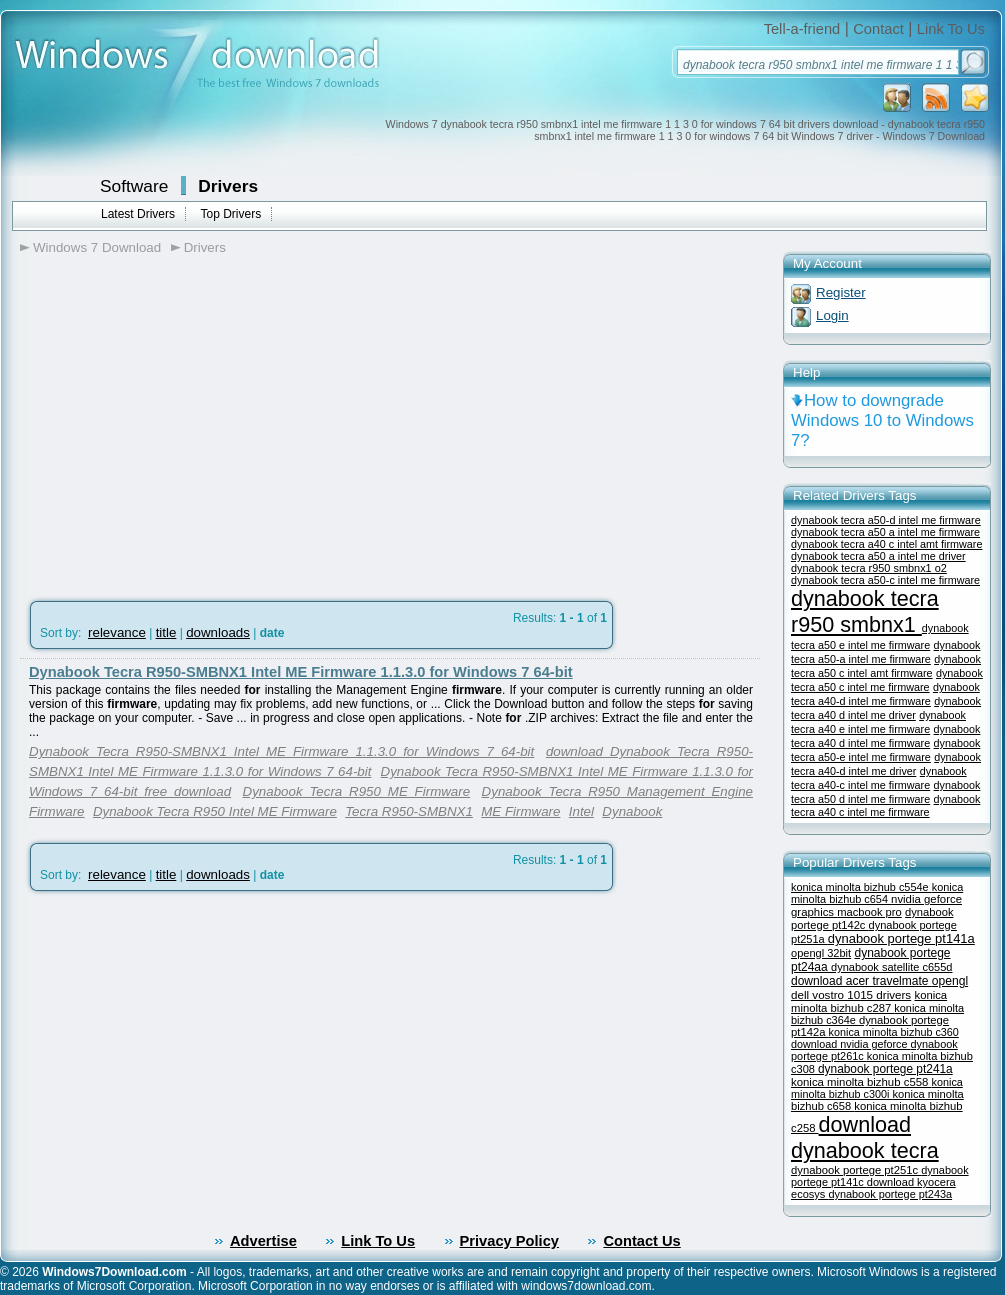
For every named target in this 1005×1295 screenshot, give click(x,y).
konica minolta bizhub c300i (877, 1088)
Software (134, 186)
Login (832, 315)
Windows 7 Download (97, 247)
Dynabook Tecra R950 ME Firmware (357, 791)
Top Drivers (230, 214)
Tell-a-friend (802, 29)
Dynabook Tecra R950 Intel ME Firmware (215, 811)
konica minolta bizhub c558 (861, 1082)
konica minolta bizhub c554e (861, 887)
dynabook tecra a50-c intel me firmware (885, 580)
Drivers (228, 186)
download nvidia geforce (850, 1044)
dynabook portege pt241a (885, 1069)
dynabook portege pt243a (890, 1194)
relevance (117, 632)
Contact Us (641, 1241)
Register (841, 292)
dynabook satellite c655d (891, 967)
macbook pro (869, 912)
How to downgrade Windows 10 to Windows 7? (882, 420)
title (166, 632)
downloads (218, 632)
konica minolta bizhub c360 (894, 1032)
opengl (950, 981)
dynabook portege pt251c (856, 1170)
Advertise (263, 1241)
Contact (878, 29)
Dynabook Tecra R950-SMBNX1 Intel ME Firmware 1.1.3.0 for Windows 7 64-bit (301, 672)
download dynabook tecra (865, 1137)
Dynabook (632, 811)
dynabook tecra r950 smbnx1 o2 (869, 568)
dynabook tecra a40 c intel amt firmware (886, 544)
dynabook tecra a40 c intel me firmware (885, 805)
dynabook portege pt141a (901, 938)
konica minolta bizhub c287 (869, 1001)
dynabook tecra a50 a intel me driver (878, 556)
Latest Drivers (138, 214)
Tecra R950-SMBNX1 (409, 811)
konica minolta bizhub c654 (877, 893)
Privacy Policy (509, 1241)
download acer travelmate (861, 981)
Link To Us (951, 29)
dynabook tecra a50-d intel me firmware (886, 520)
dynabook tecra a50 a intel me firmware (885, 532)
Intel (581, 811)
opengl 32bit (821, 953)
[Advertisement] (188, 421)
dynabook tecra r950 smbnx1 (865, 611)
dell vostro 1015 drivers (851, 994)
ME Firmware (520, 811)
